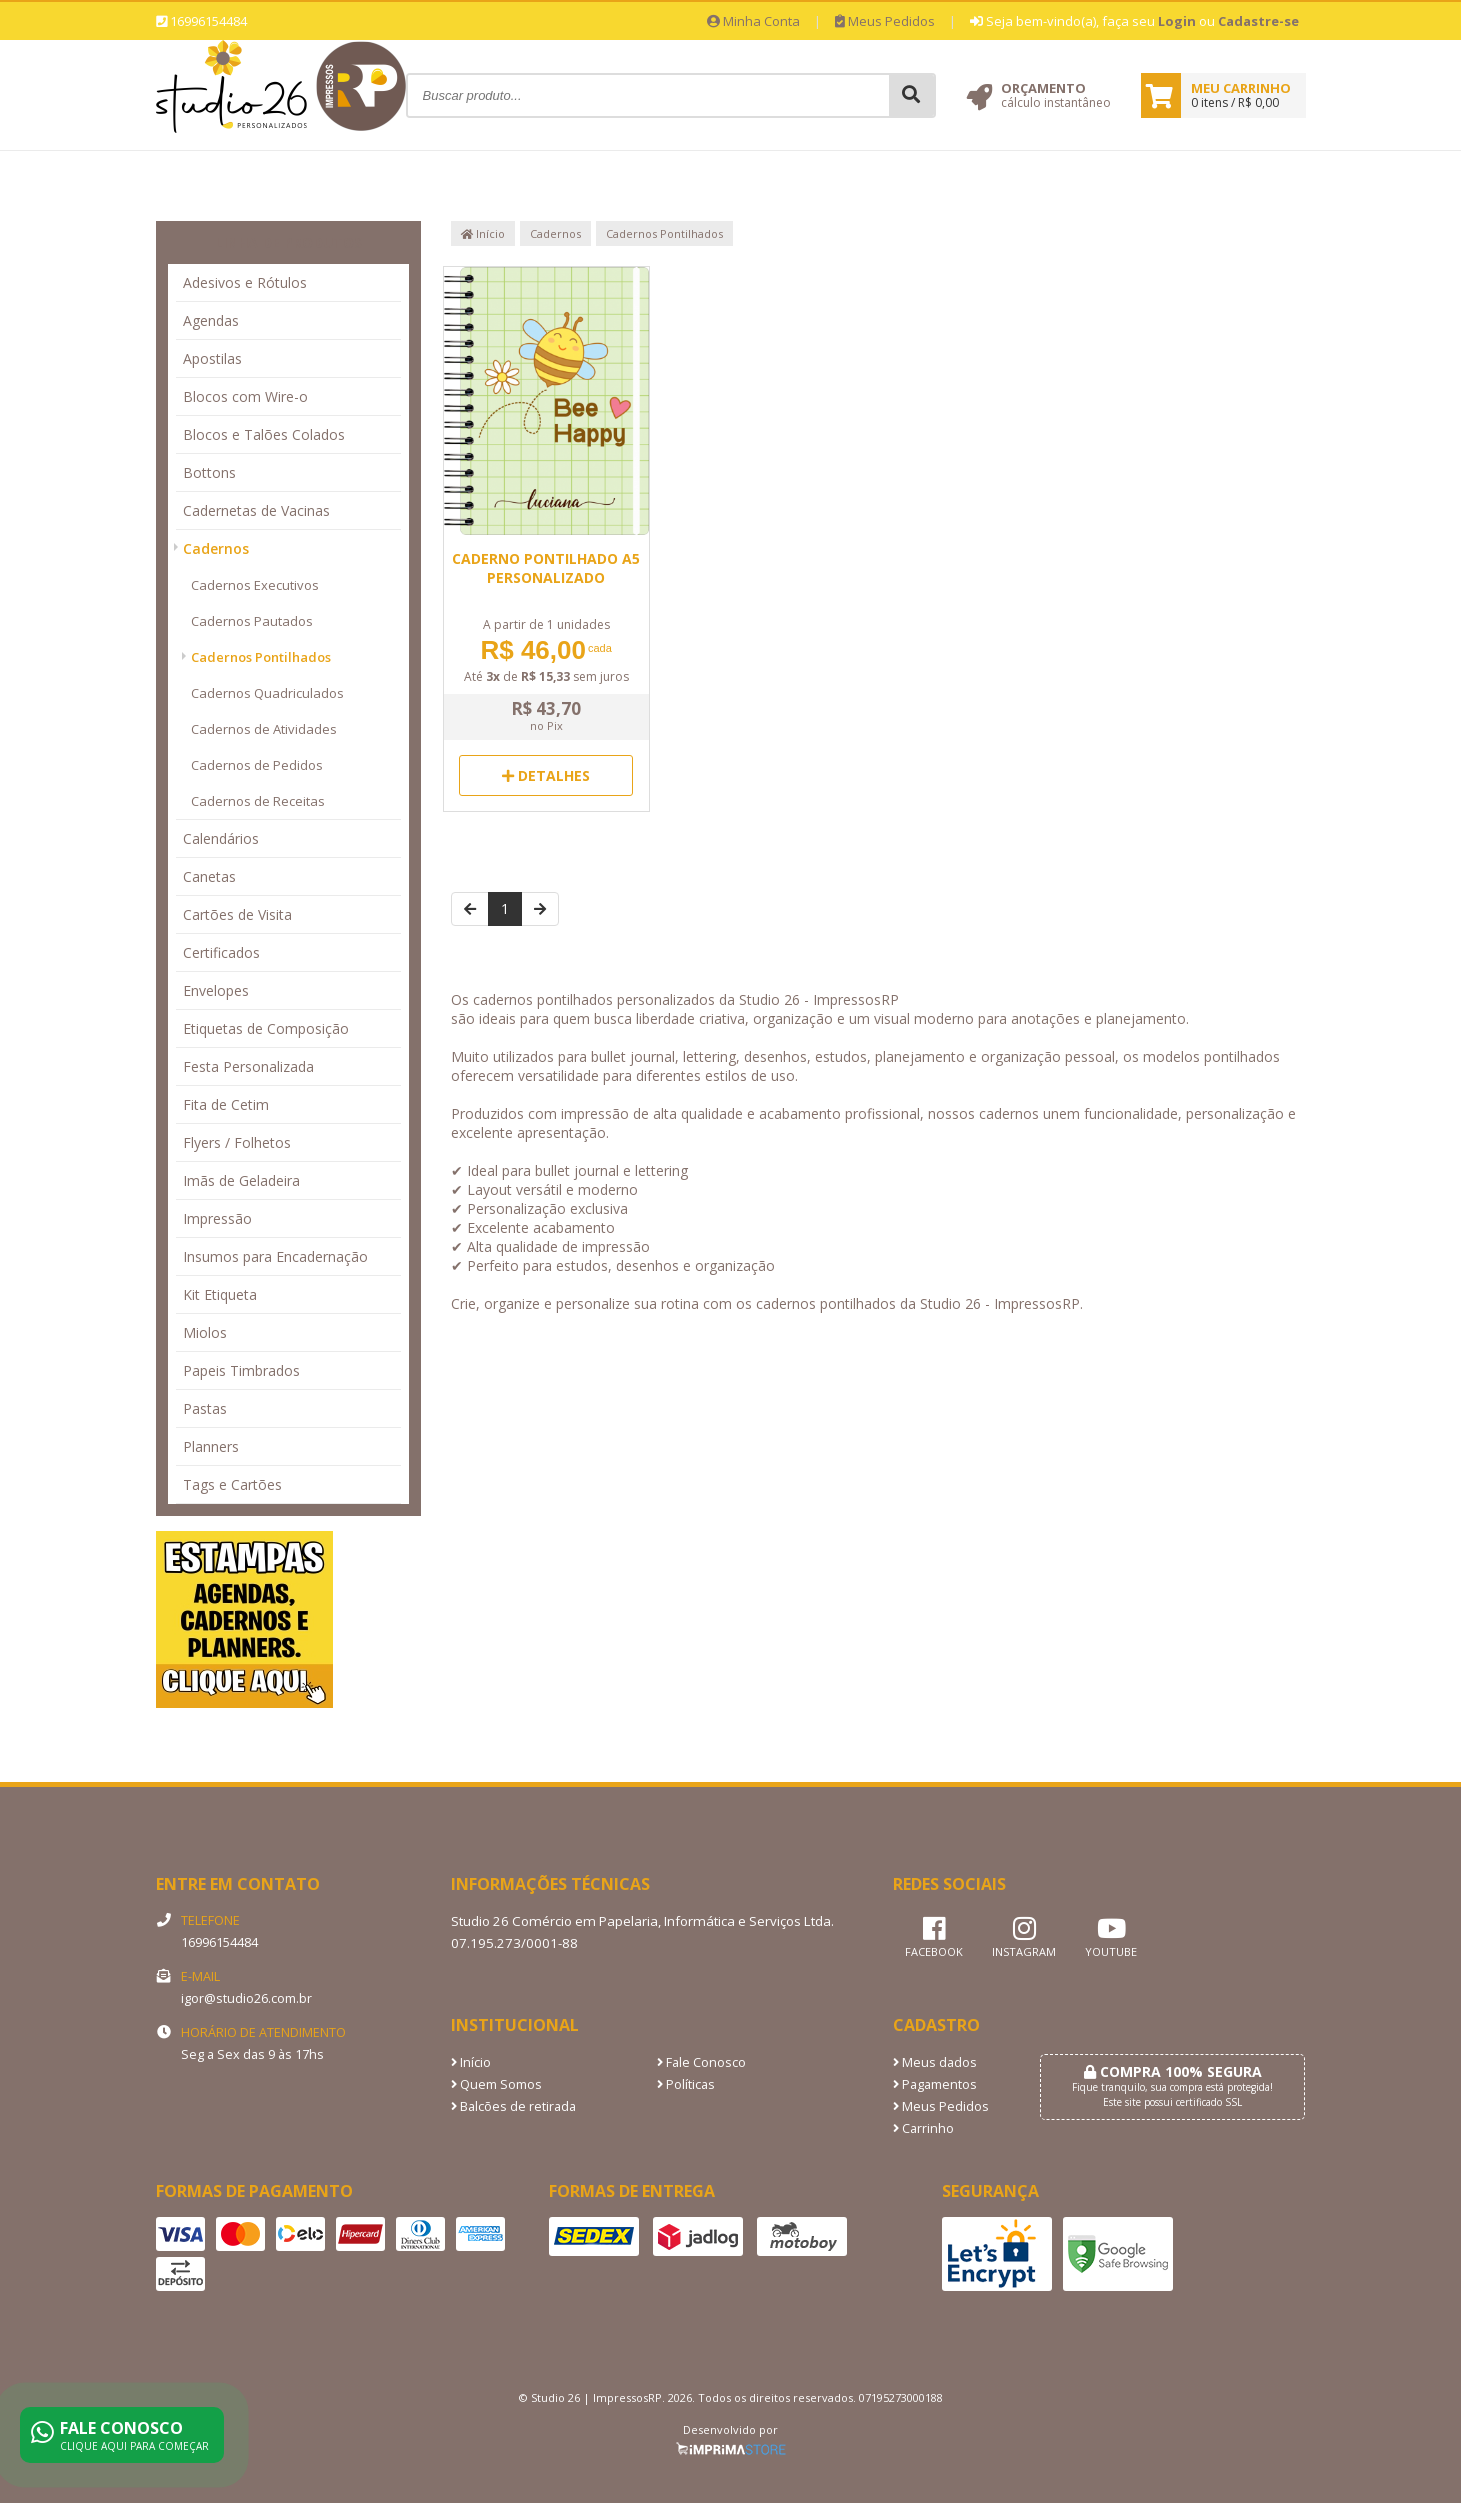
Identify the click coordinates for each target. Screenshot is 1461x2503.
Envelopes (216, 990)
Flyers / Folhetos (237, 1142)
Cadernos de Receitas (258, 801)
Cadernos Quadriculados (267, 693)
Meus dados (935, 2062)
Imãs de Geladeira (241, 1180)
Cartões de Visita (237, 914)
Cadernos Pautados (252, 621)
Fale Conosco (701, 2062)
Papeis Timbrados (241, 1370)
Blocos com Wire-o (245, 396)
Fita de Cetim (226, 1104)
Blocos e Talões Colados (264, 434)
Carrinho (923, 2128)
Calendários (221, 838)
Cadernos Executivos (255, 585)
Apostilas (212, 358)
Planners (211, 1446)
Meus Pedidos (885, 21)
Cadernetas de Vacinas (256, 510)
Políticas (686, 2084)
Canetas (209, 876)
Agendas (211, 320)
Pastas (205, 1408)
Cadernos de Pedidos (257, 765)
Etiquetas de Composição (266, 1028)
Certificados (221, 952)
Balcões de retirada (513, 2106)
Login (1177, 21)
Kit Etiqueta (220, 1294)
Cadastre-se (1258, 21)
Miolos (205, 1332)
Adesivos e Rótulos (245, 282)
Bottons (209, 472)
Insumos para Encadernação (275, 1256)
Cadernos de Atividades (264, 729)
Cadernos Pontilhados (261, 657)
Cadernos (216, 548)
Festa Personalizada (248, 1066)
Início (483, 233)
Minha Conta (753, 21)
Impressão (217, 1218)
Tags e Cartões (232, 1484)
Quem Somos (496, 2084)
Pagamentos (935, 2084)
